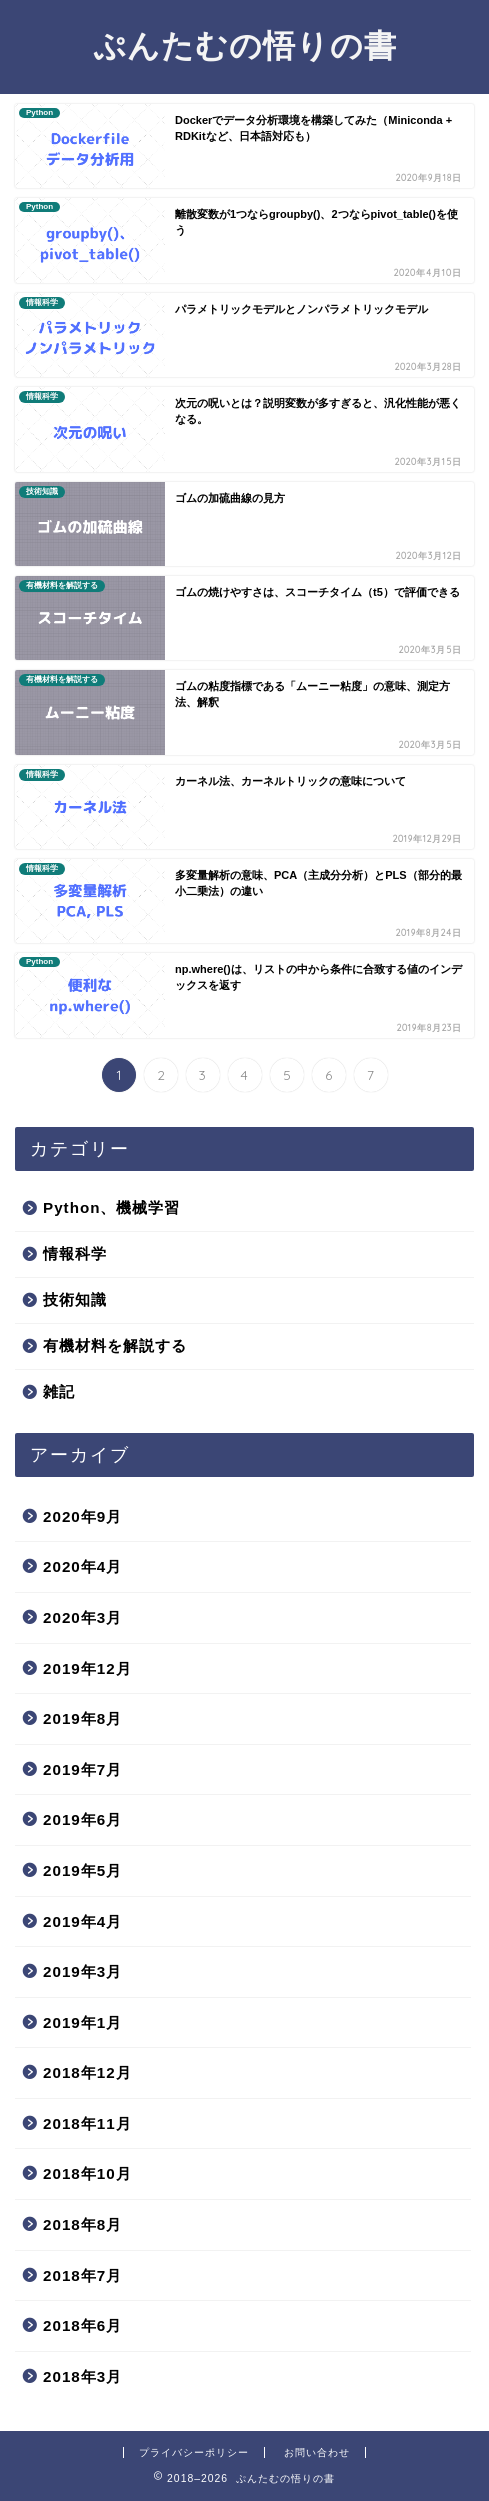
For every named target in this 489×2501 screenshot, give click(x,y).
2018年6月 (82, 2325)
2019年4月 (82, 1921)
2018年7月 (82, 2275)
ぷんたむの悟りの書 (245, 45)
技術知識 (75, 1299)
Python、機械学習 (111, 1207)
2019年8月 (82, 1718)
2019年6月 (82, 1819)
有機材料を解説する (115, 1345)
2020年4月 (82, 1566)
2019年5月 (82, 1870)
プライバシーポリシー (194, 2452)
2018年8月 (82, 2224)
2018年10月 (87, 2173)
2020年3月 (82, 1617)
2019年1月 (82, 2022)
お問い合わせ (317, 2452)
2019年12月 (87, 1668)
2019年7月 (82, 1769)
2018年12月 (87, 2072)
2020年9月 (82, 1516)
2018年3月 (82, 2376)
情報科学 (75, 1253)
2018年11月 (87, 2123)
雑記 (59, 1391)
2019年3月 (82, 1971)
